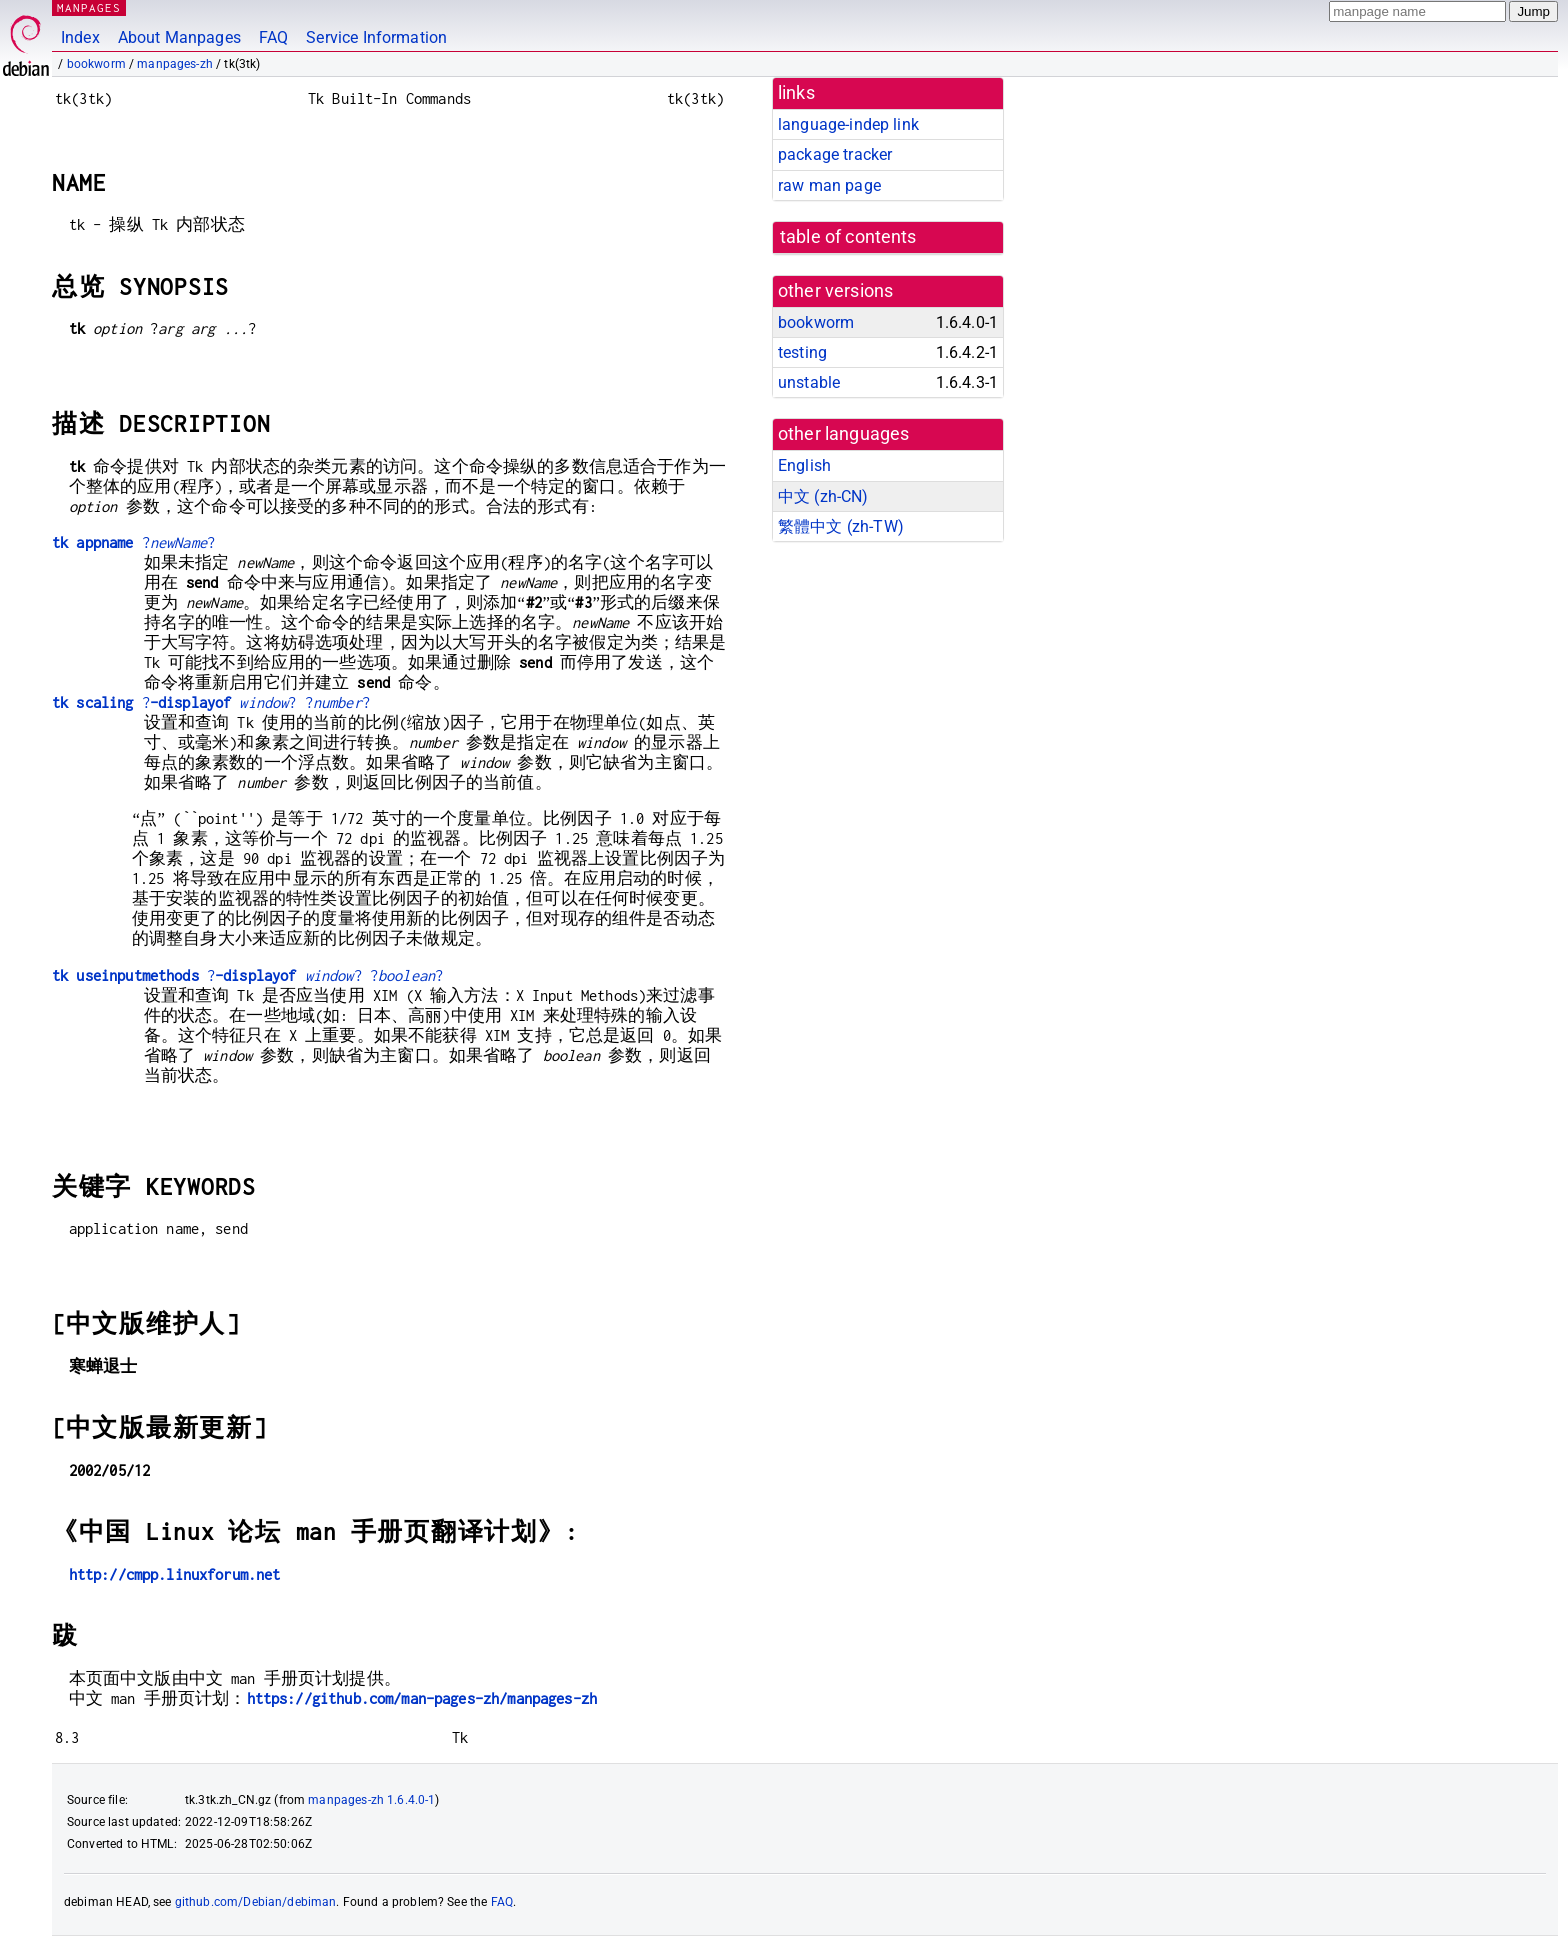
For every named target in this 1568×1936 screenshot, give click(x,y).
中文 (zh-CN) (823, 496)
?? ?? (211, 702)
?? (133, 542)
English (804, 465)
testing (802, 352)
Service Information (376, 37)
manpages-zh (175, 64)
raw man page (829, 185)
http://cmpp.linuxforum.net (175, 1574)
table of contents (848, 237)
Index (80, 37)
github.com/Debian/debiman (256, 1902)
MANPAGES (89, 7)
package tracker (835, 154)
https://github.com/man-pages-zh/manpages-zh (422, 1698)
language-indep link (848, 124)
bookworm (96, 64)
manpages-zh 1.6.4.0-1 (371, 1800)
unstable (809, 382)
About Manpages (179, 37)
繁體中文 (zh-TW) (841, 526)
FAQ (273, 37)
